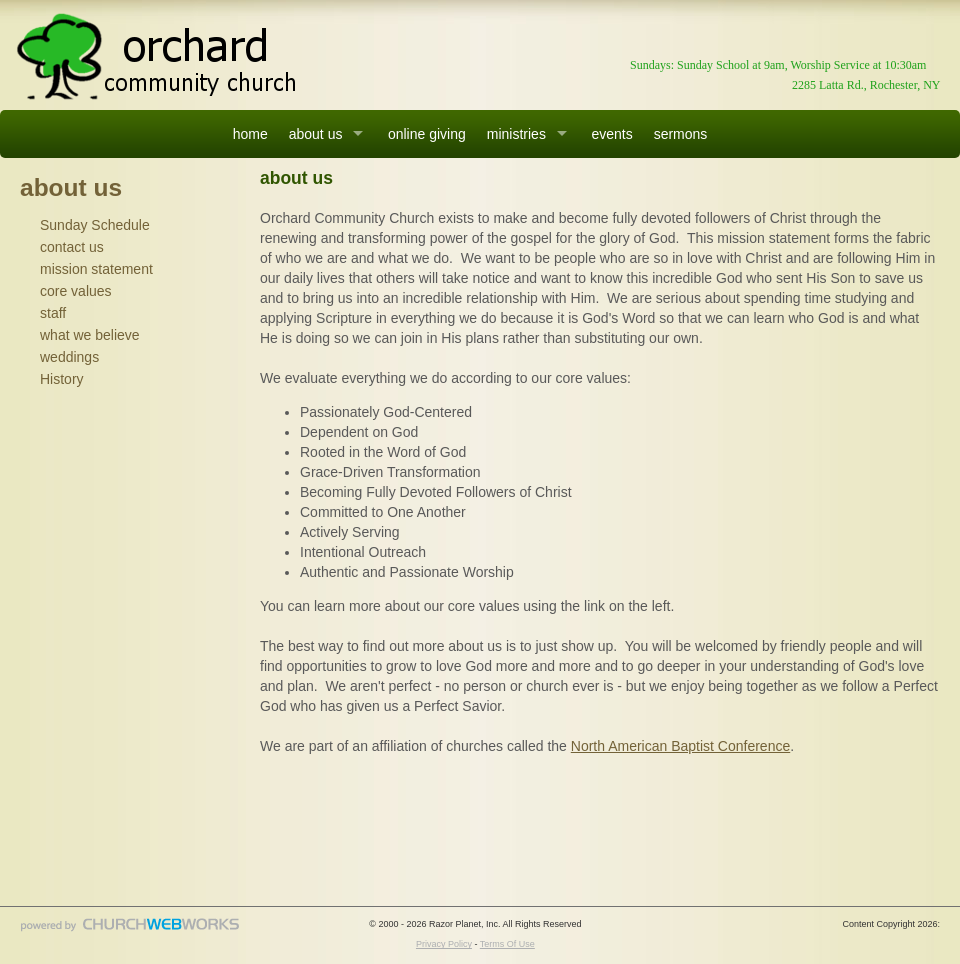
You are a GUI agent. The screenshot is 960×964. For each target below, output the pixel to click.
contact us (72, 247)
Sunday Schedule (95, 225)
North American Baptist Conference (680, 746)
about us (316, 134)
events (611, 134)
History (62, 379)
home (250, 134)
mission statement (96, 269)
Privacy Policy (444, 944)
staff (53, 313)
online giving (427, 134)
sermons (681, 134)
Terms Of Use (507, 944)
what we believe (90, 335)
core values (76, 291)
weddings (69, 357)
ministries (516, 134)
